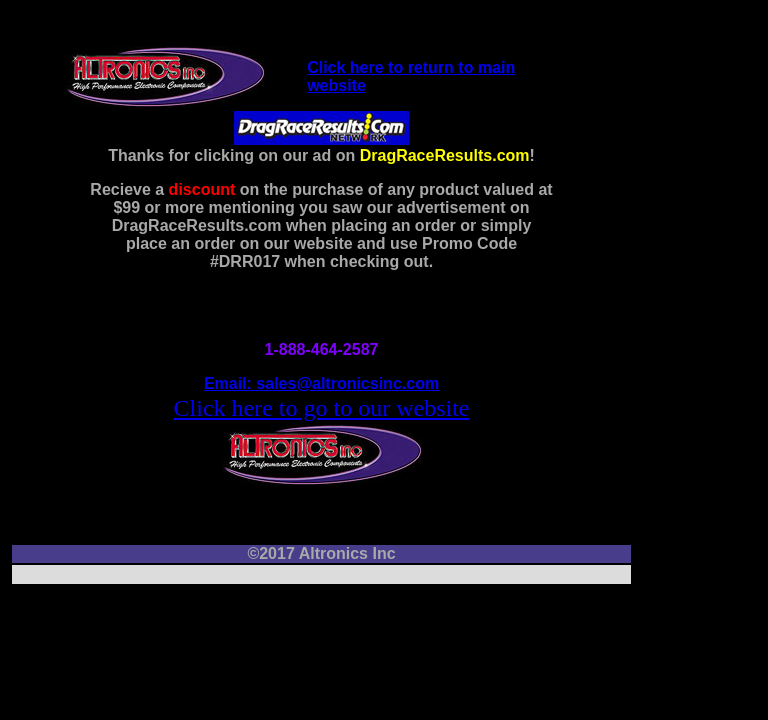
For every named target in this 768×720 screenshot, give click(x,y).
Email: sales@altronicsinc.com (321, 383)
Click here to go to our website (322, 408)
